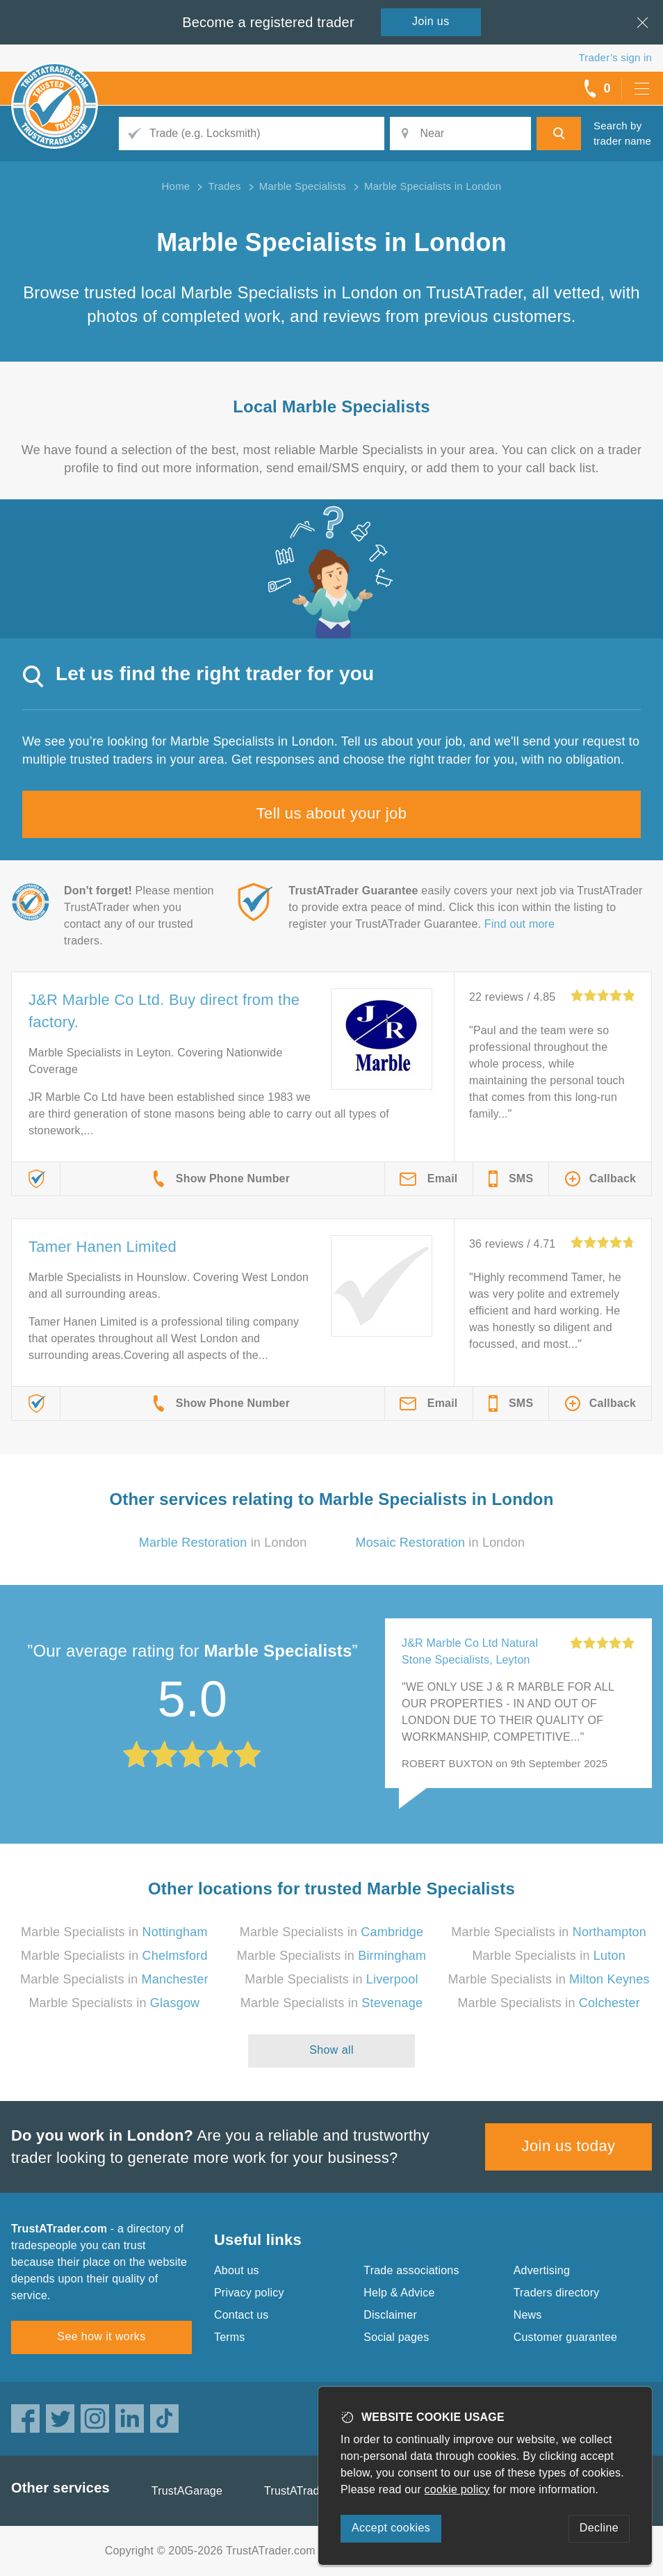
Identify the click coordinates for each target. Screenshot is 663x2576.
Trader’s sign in (615, 57)
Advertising (542, 2270)
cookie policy (457, 2489)
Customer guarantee (565, 2337)
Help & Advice (398, 2293)
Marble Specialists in (114, 1932)
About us (236, 2270)
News (528, 2315)
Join (431, 21)
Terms (229, 2337)
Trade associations (411, 2270)
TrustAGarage (187, 2491)
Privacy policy (249, 2293)
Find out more (519, 924)
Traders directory (557, 2293)
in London (223, 1542)
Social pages (396, 2337)
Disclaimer (390, 2315)
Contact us (241, 2315)
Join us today (569, 2146)
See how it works (101, 2336)
